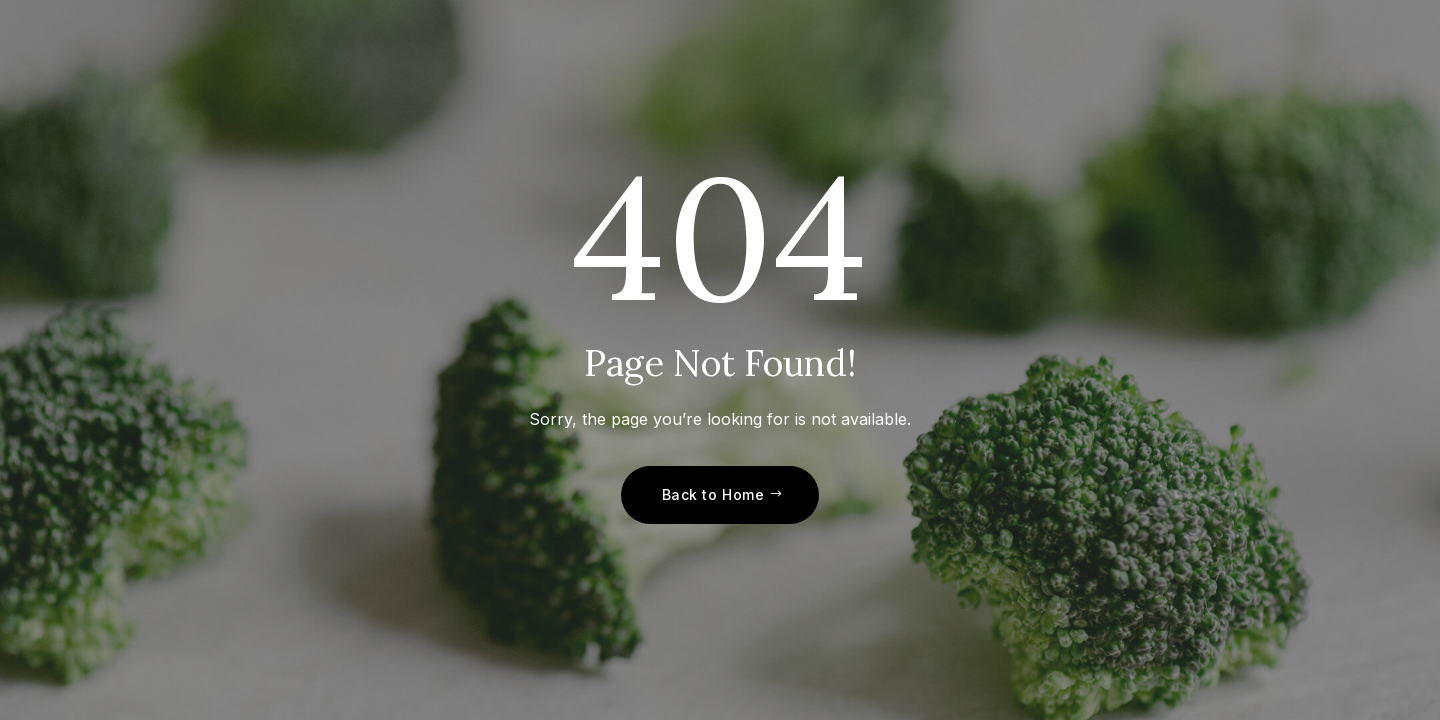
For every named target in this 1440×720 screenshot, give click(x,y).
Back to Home (713, 494)
